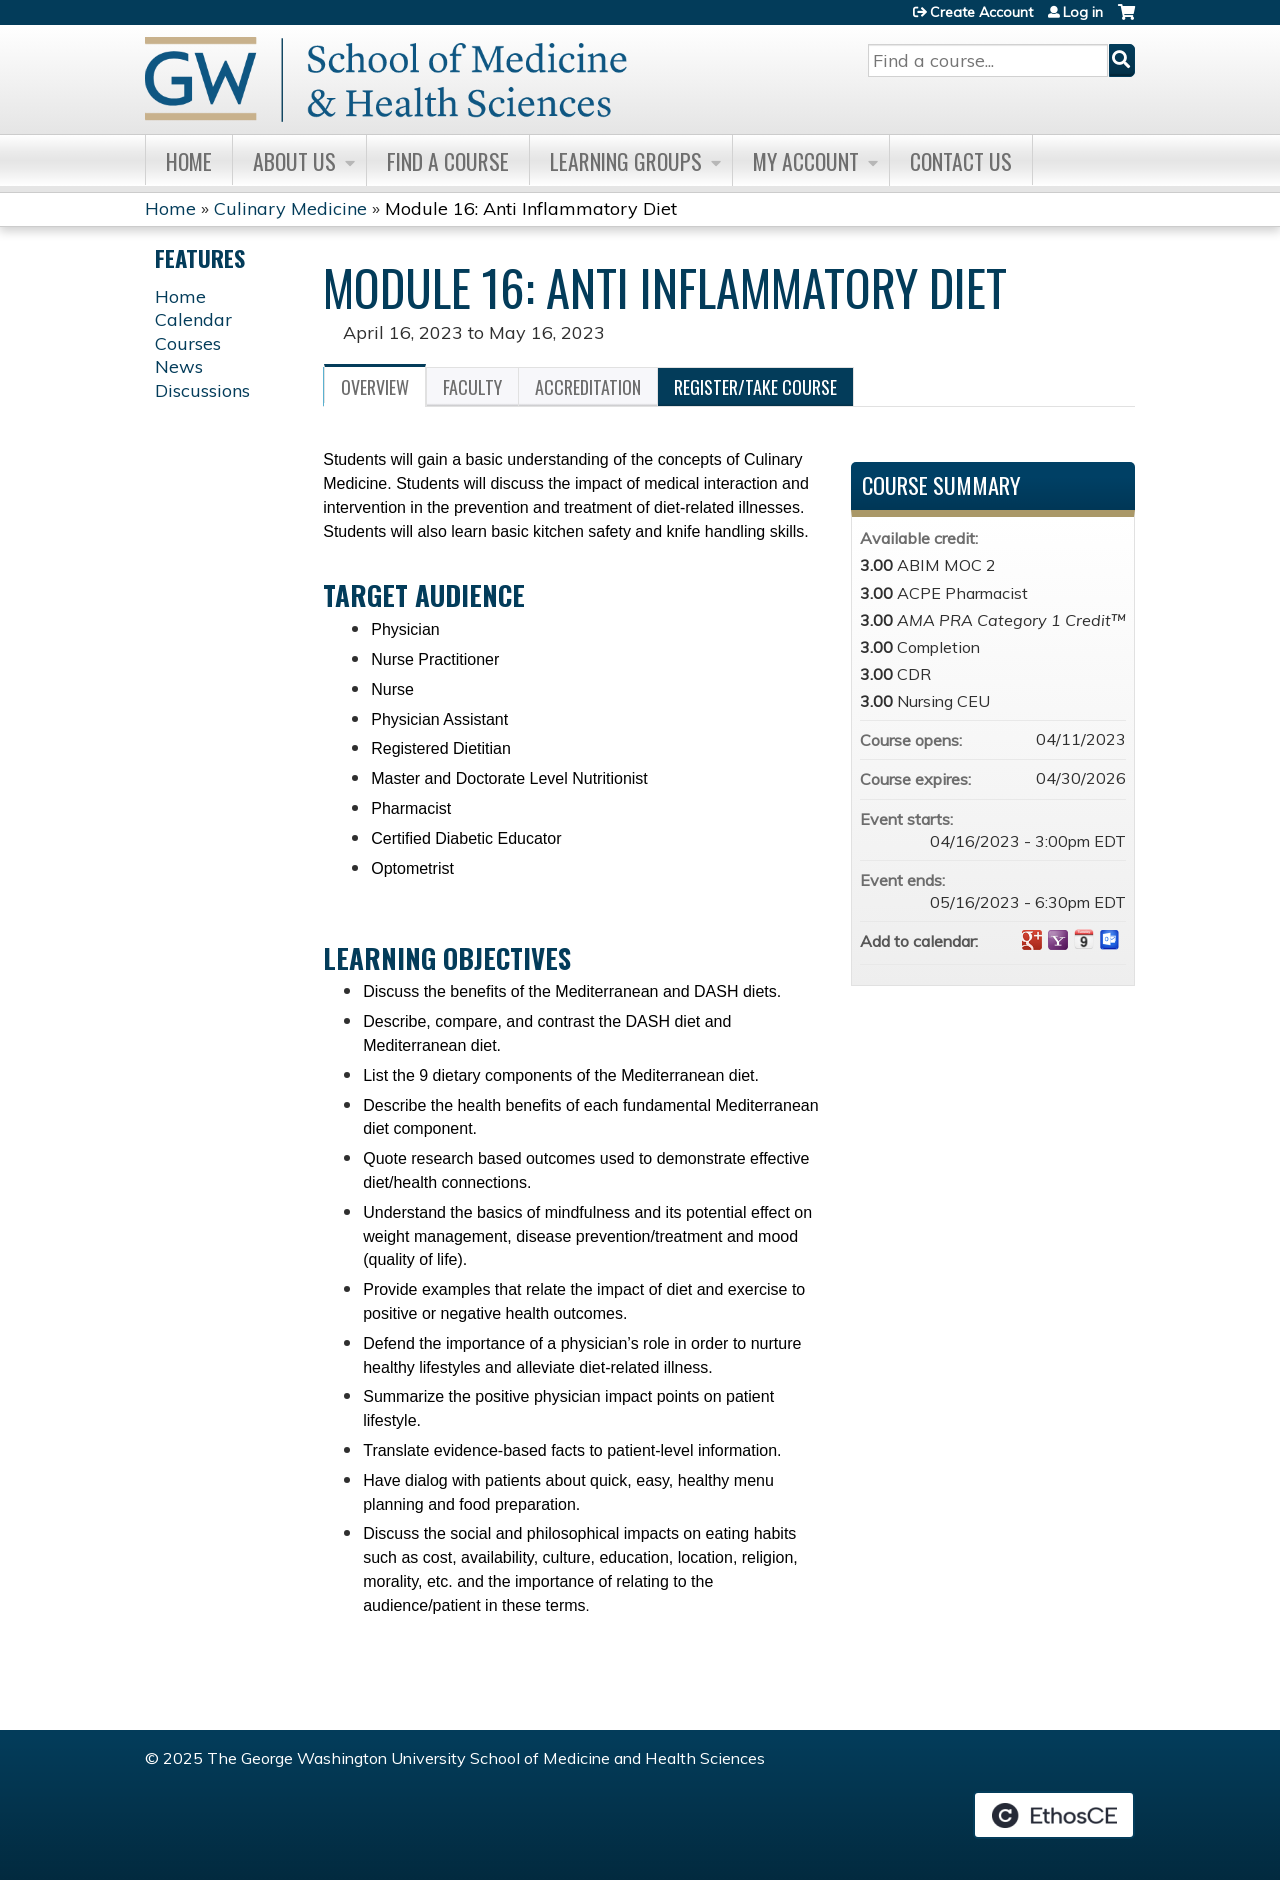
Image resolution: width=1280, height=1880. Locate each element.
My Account (806, 161)
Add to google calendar (1032, 940)
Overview (375, 387)
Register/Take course (755, 387)
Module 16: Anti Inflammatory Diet (531, 208)
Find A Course (448, 161)
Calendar (193, 319)
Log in (1083, 12)
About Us (294, 161)
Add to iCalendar (1084, 939)
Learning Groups (626, 161)
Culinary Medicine (290, 208)
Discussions (202, 390)
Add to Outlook (1110, 940)
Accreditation (588, 387)
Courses (188, 343)
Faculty (472, 387)
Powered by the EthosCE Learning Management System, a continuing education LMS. (1054, 1815)
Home (189, 161)
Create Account (981, 12)
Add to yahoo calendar (1058, 940)
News (179, 366)
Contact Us (961, 161)
